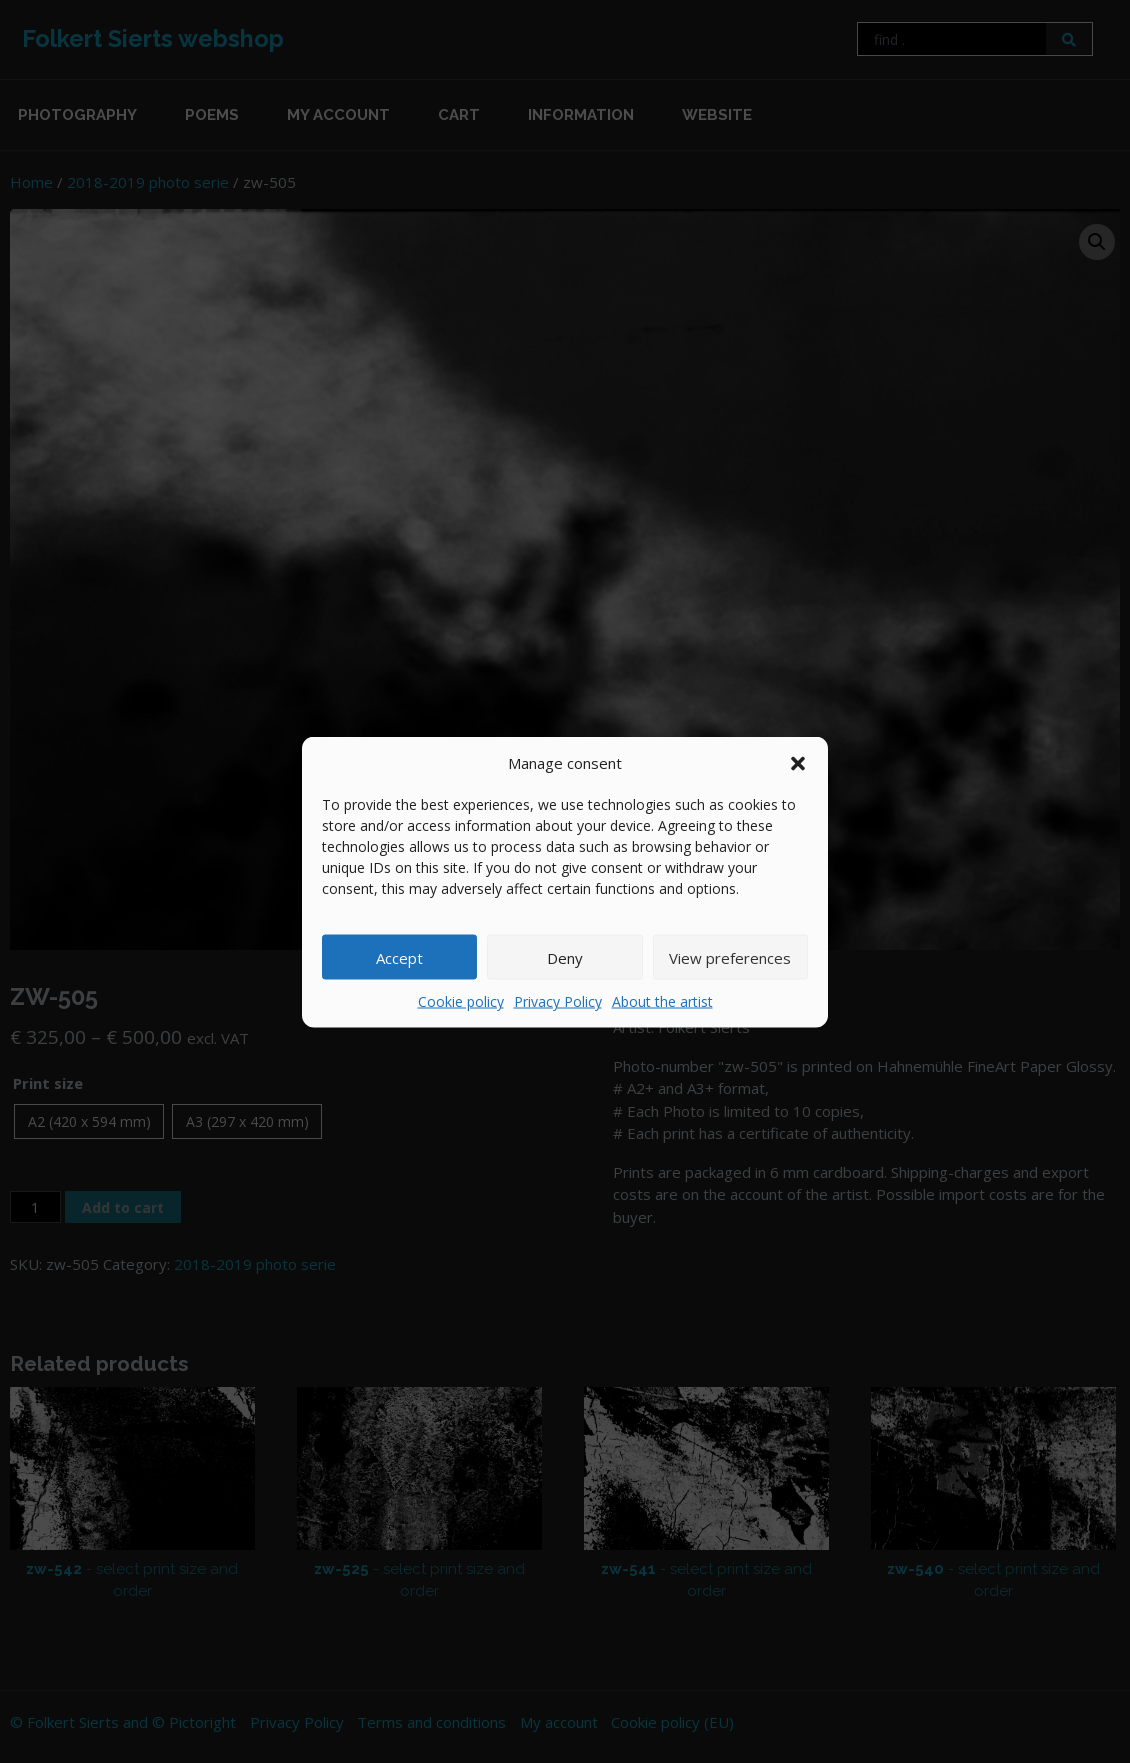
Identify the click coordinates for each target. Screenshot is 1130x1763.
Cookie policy (461, 1001)
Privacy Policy (558, 1001)
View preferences (730, 957)
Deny (565, 957)
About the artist (662, 1001)
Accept (399, 957)
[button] (798, 762)
